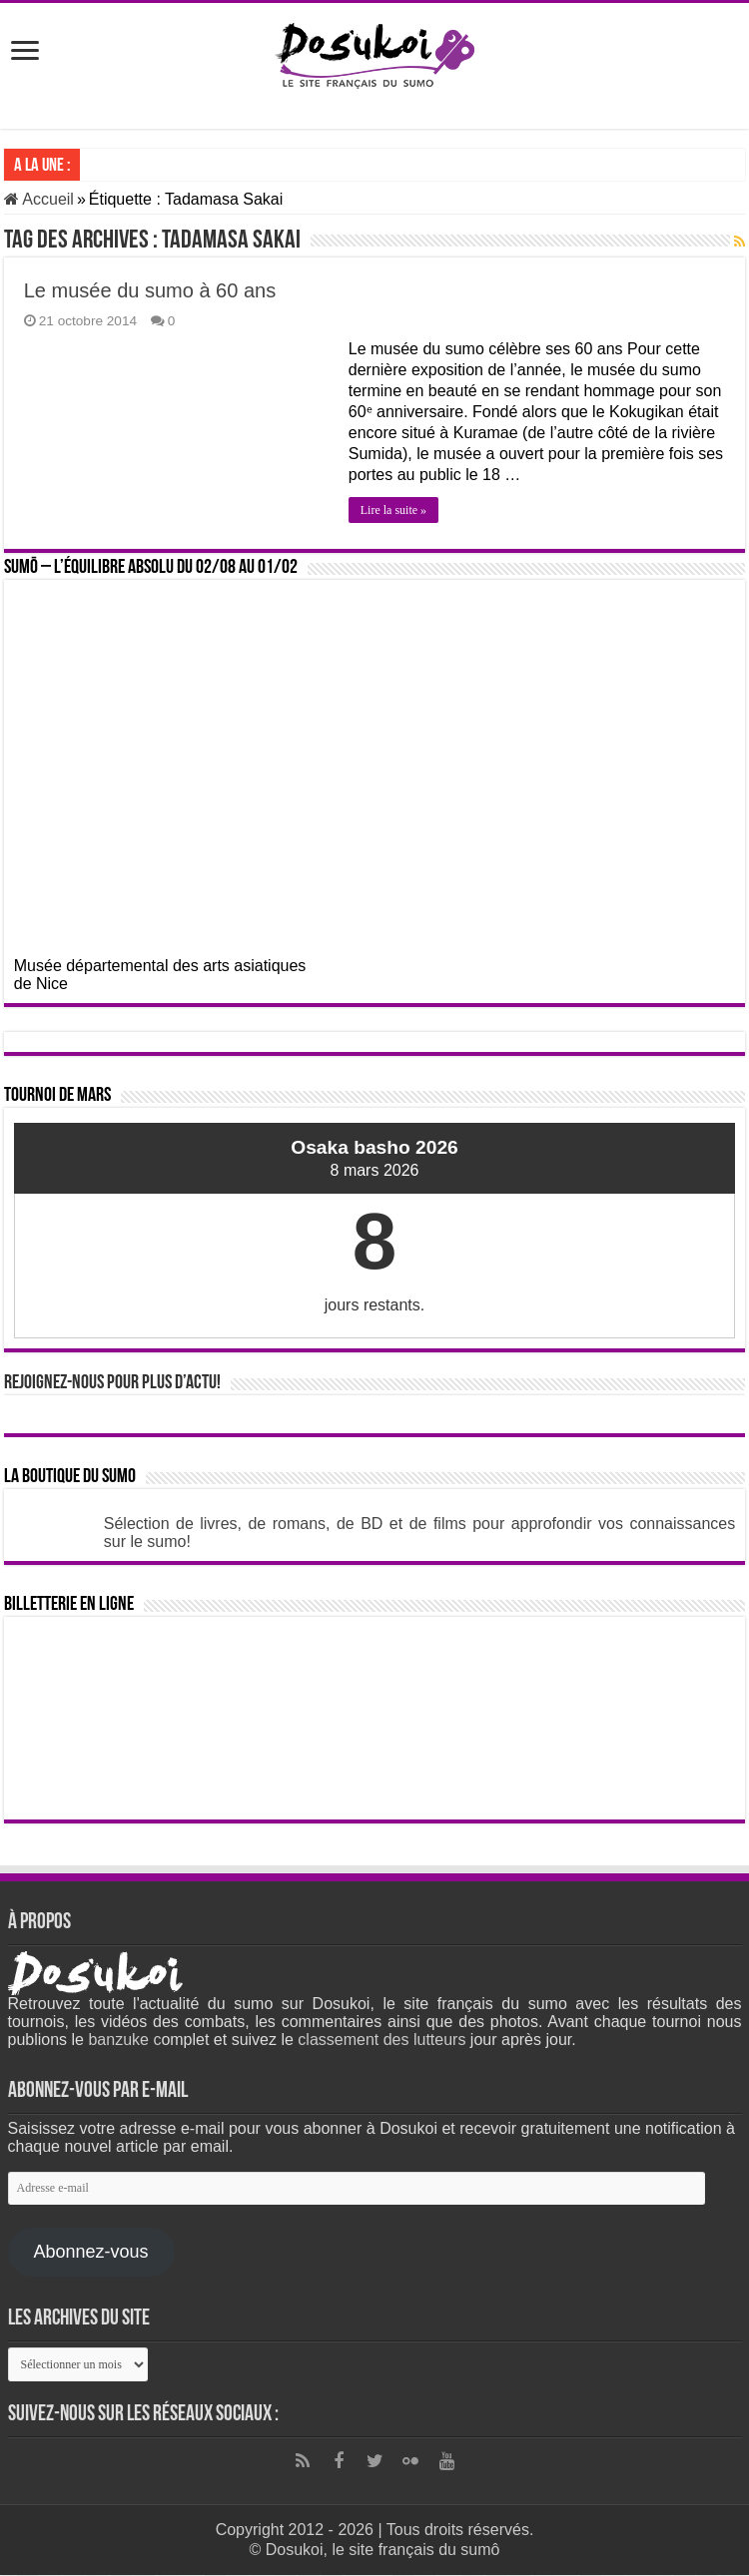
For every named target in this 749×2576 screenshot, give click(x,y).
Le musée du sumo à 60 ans (150, 290)
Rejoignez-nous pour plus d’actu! (112, 1383)
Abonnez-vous (90, 2252)
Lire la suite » (393, 510)
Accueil (39, 199)
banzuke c (124, 2039)
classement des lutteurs (381, 2039)
